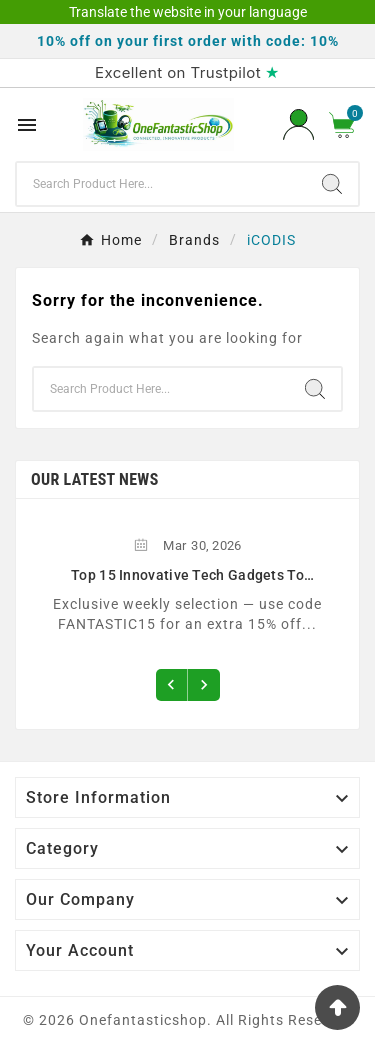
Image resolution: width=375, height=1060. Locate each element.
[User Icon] (298, 124)
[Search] (161, 184)
